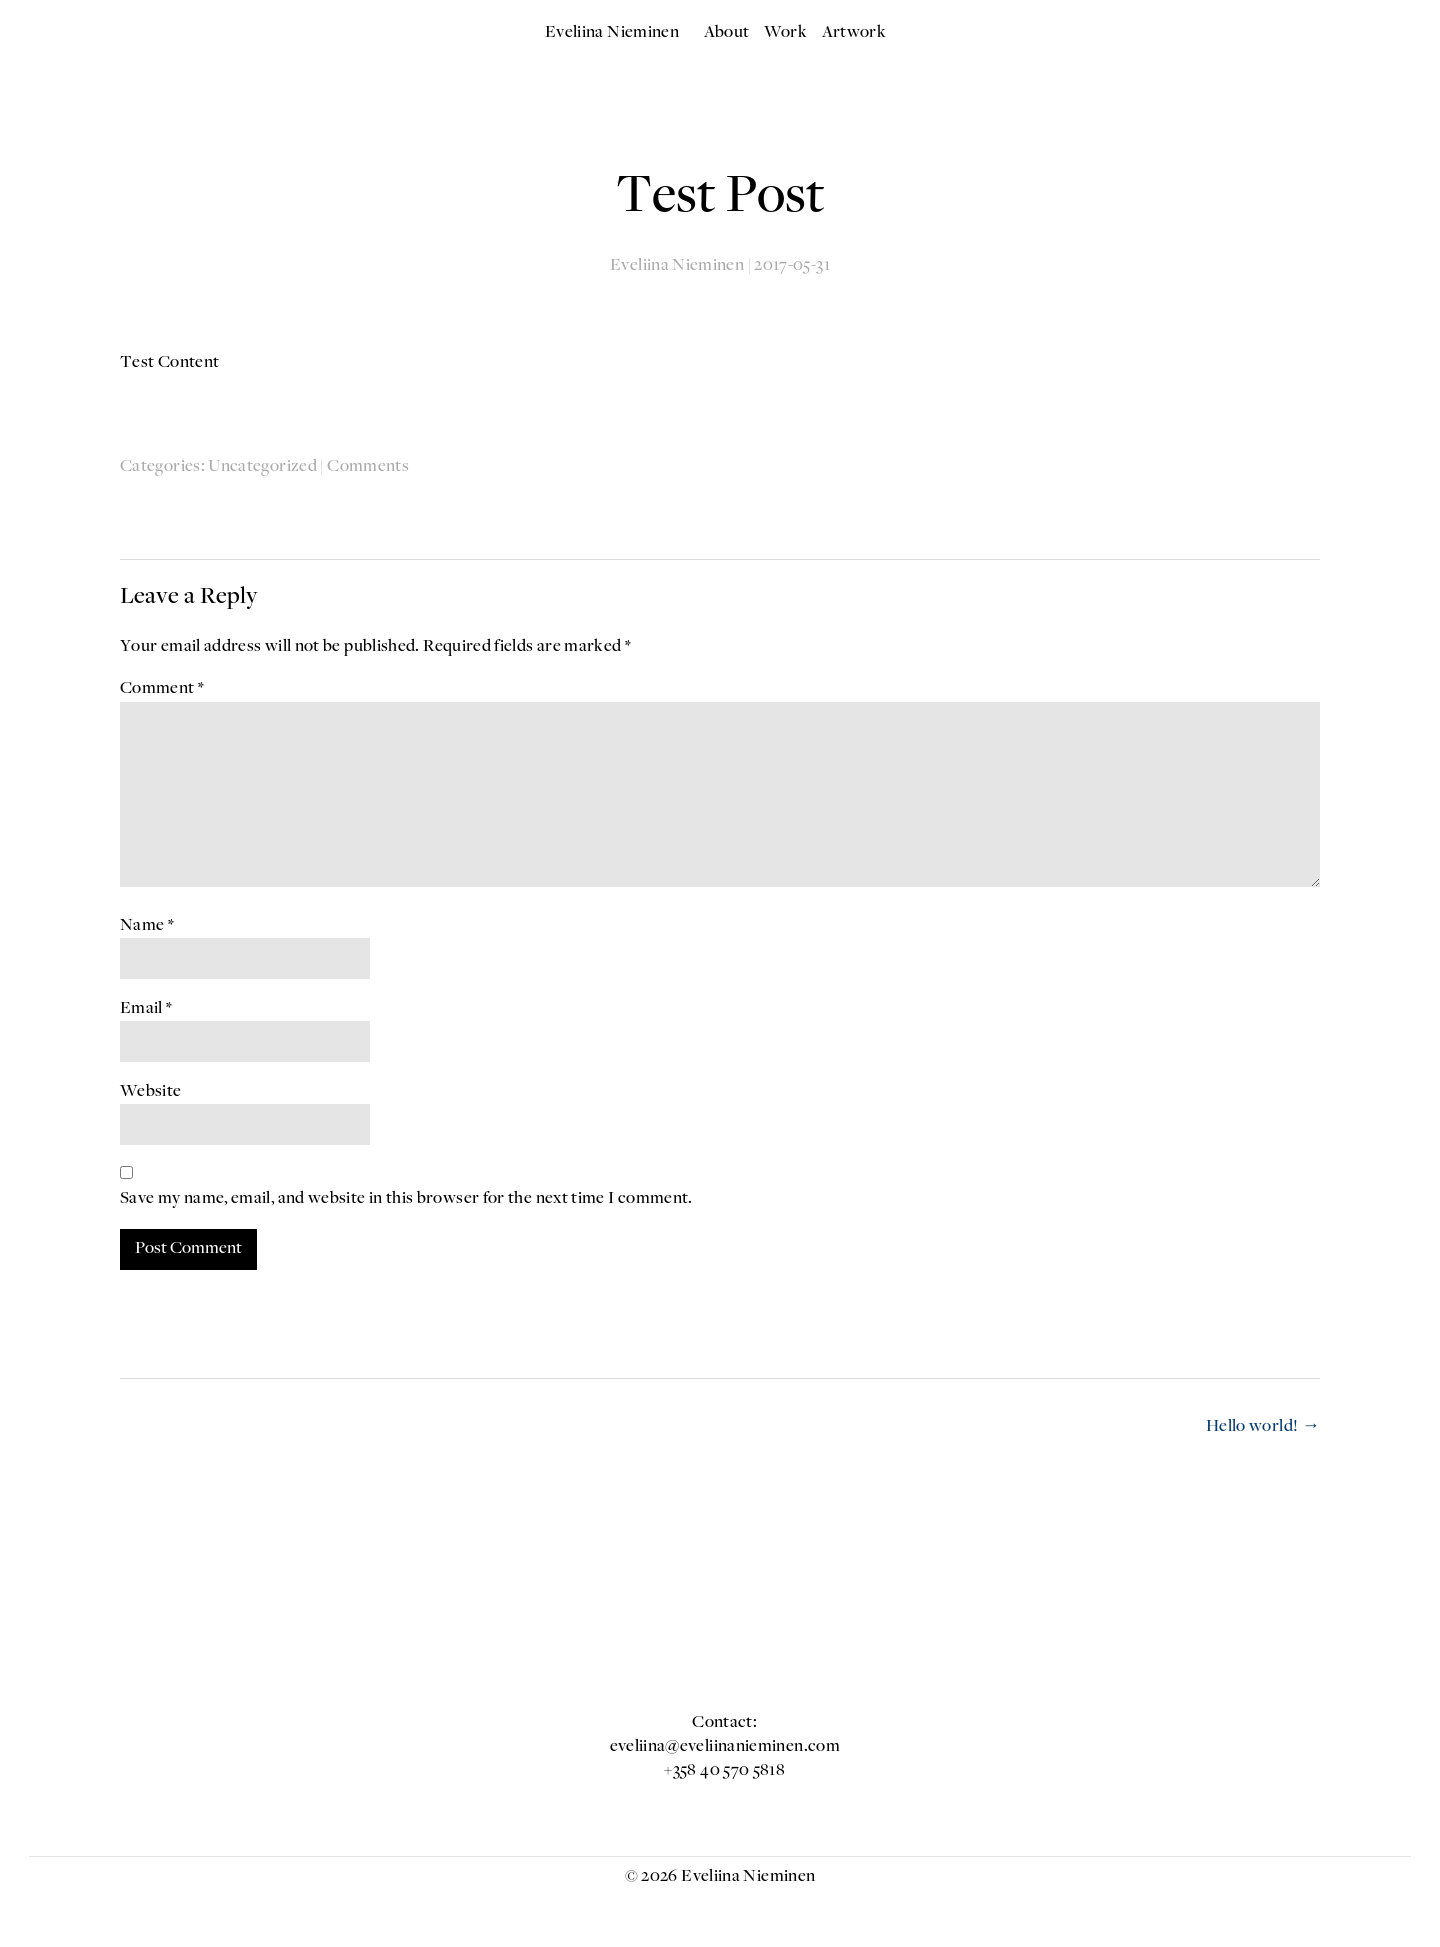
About (727, 33)
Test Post (720, 198)
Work (785, 33)
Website (151, 1092)
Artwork (854, 33)
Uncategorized (262, 467)
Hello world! (1263, 1427)
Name (147, 926)
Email (146, 1009)
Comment (162, 689)
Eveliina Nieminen (612, 33)
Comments (368, 467)
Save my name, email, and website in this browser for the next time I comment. (406, 1199)
